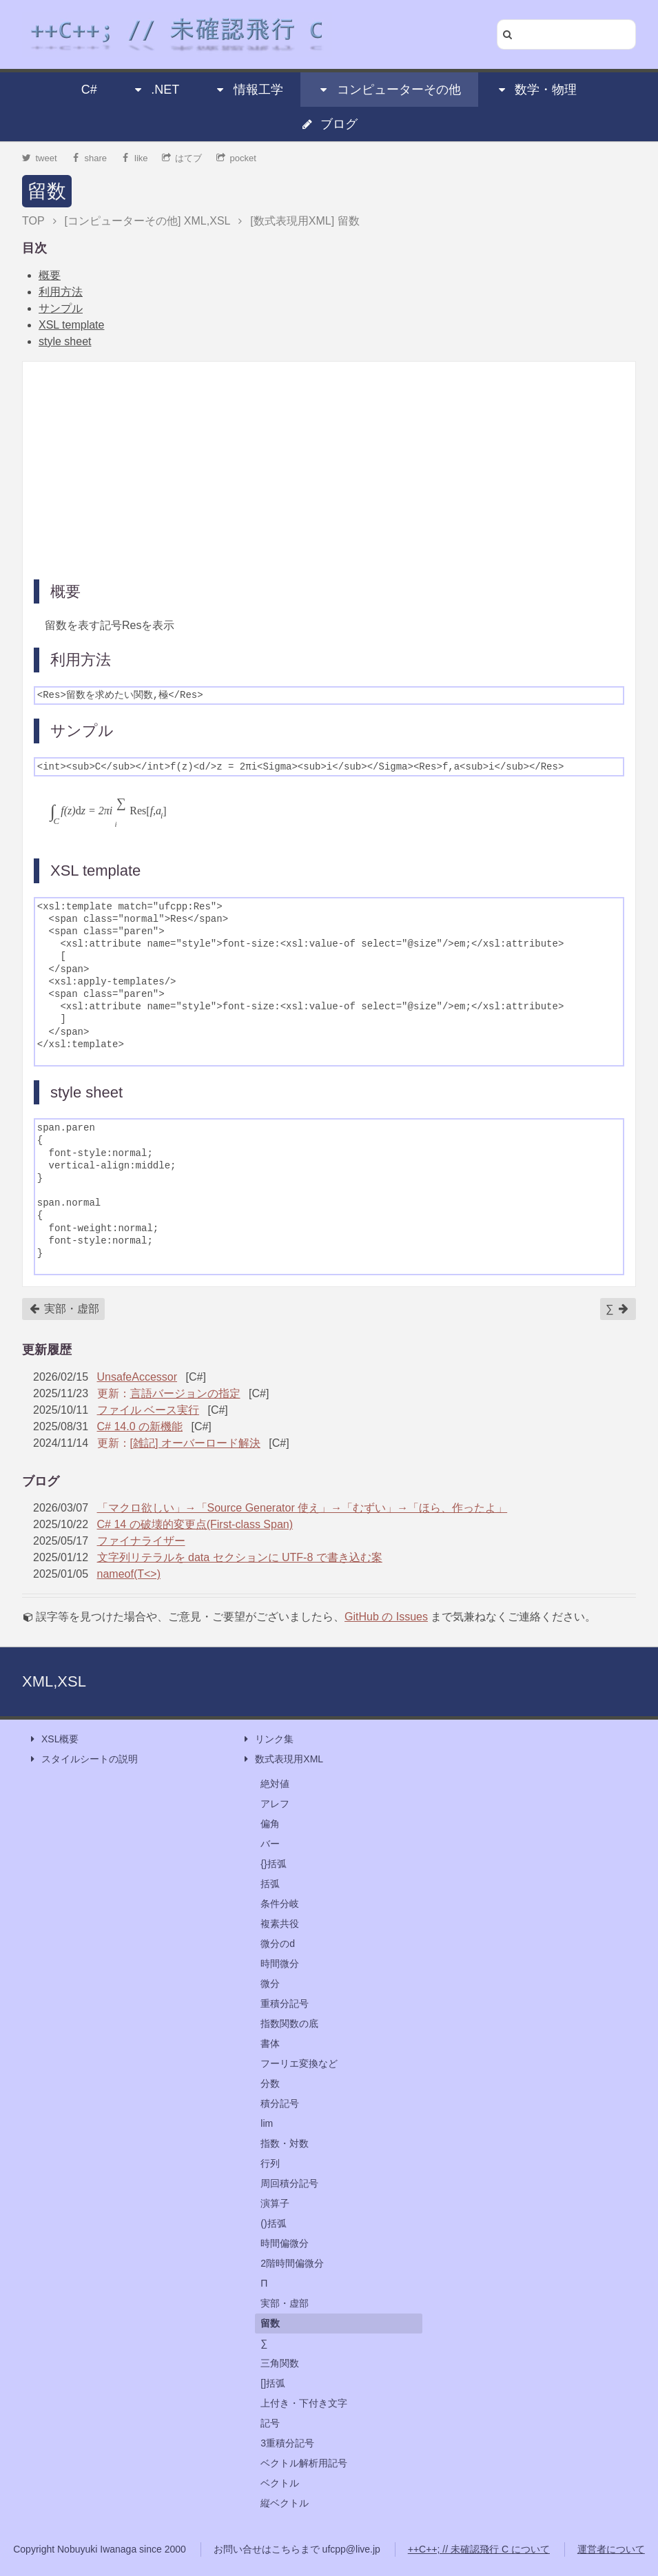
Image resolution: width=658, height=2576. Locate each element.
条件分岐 (279, 1903)
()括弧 (273, 2223)
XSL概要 (53, 1739)
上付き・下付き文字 (303, 2403)
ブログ (329, 124)
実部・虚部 (64, 1309)
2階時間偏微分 (292, 2263)
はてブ (182, 158)
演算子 (274, 2203)
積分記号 (279, 2103)
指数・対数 (284, 2143)
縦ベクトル (284, 2502)
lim (266, 2123)
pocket (236, 158)
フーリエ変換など (299, 2063)
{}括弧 (273, 1863)
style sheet (65, 341)
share (89, 158)
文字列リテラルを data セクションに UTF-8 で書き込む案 (239, 1557)
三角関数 (279, 2363)
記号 (270, 2423)
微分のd (277, 1943)
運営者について (611, 2549)
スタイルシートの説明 (83, 1759)
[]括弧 (272, 2383)
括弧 (270, 1883)
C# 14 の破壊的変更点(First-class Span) (195, 1524)
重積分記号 (284, 2003)
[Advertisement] (329, 469)
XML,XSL (54, 1681)
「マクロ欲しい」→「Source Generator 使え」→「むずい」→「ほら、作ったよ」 (302, 1508)
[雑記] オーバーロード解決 (195, 1443)
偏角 (270, 1823)
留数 (47, 191)
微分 (270, 1983)
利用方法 (61, 292)
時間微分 (279, 1963)
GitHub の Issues (386, 1616)
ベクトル (279, 2483)
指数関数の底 (289, 2023)
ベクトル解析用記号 (303, 2463)
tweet (39, 158)
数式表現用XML (282, 1759)
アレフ (274, 1803)
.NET (155, 89)
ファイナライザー (141, 1541)
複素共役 (279, 1923)
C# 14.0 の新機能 (140, 1426)
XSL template (71, 325)
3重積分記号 (287, 2443)
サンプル (61, 308)
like (134, 158)
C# (89, 89)
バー (270, 1843)
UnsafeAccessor (137, 1377)
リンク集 (267, 1739)
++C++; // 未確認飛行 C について (479, 2549)
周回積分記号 (289, 2183)
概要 (50, 275)
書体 (270, 2043)
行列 (270, 2163)
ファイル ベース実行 (148, 1410)
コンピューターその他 (389, 89)
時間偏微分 (284, 2243)
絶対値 (274, 1783)
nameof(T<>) (129, 1574)
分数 (270, 2083)
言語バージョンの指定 (185, 1393)
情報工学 (248, 89)
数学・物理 (536, 89)
